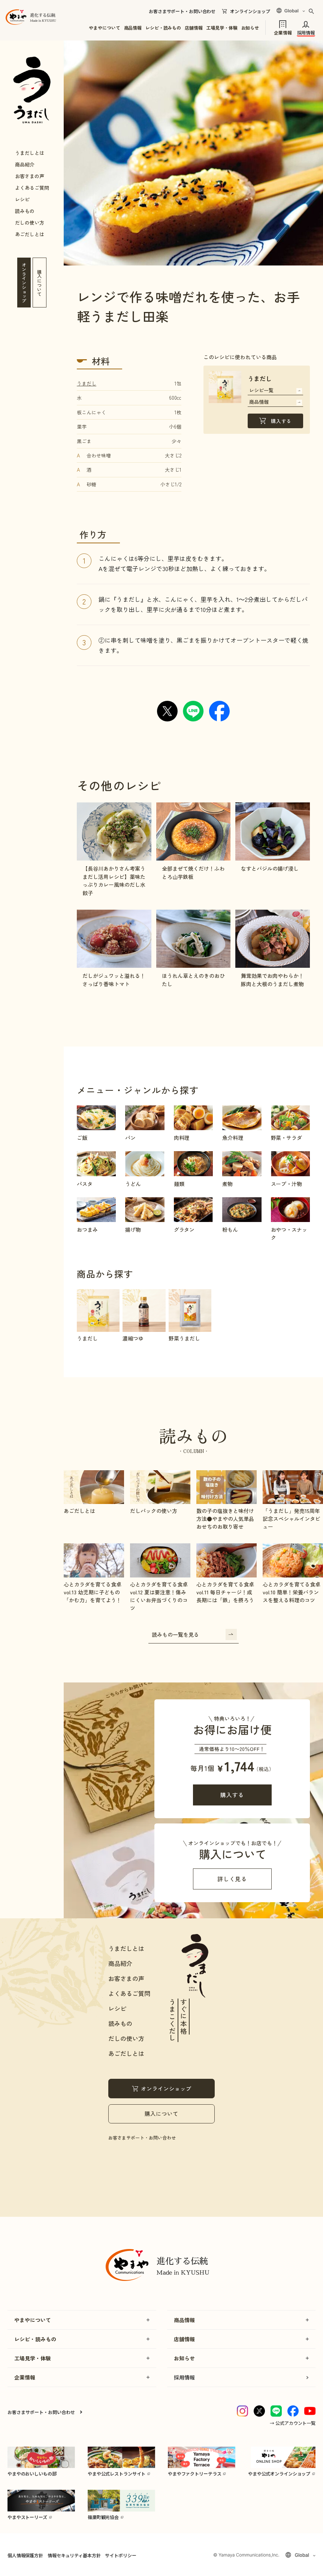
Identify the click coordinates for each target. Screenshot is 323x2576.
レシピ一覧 (275, 390)
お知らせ (250, 27)
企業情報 (283, 32)
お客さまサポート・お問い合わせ (182, 11)
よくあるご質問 (32, 187)
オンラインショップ (250, 11)
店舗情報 (193, 27)
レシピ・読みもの (163, 27)
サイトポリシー (120, 2555)
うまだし (86, 383)
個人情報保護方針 (25, 2555)
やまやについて (104, 27)
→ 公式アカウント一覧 (293, 2423)
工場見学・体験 (221, 27)
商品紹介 (24, 164)
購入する (281, 420)
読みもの (24, 210)
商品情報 (133, 27)
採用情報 (306, 32)
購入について (161, 2113)
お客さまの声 (29, 176)
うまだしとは (29, 152)
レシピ (22, 199)
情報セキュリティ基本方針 (74, 2555)
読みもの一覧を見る (194, 1634)
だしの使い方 (29, 222)
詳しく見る (232, 1879)
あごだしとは (29, 234)
